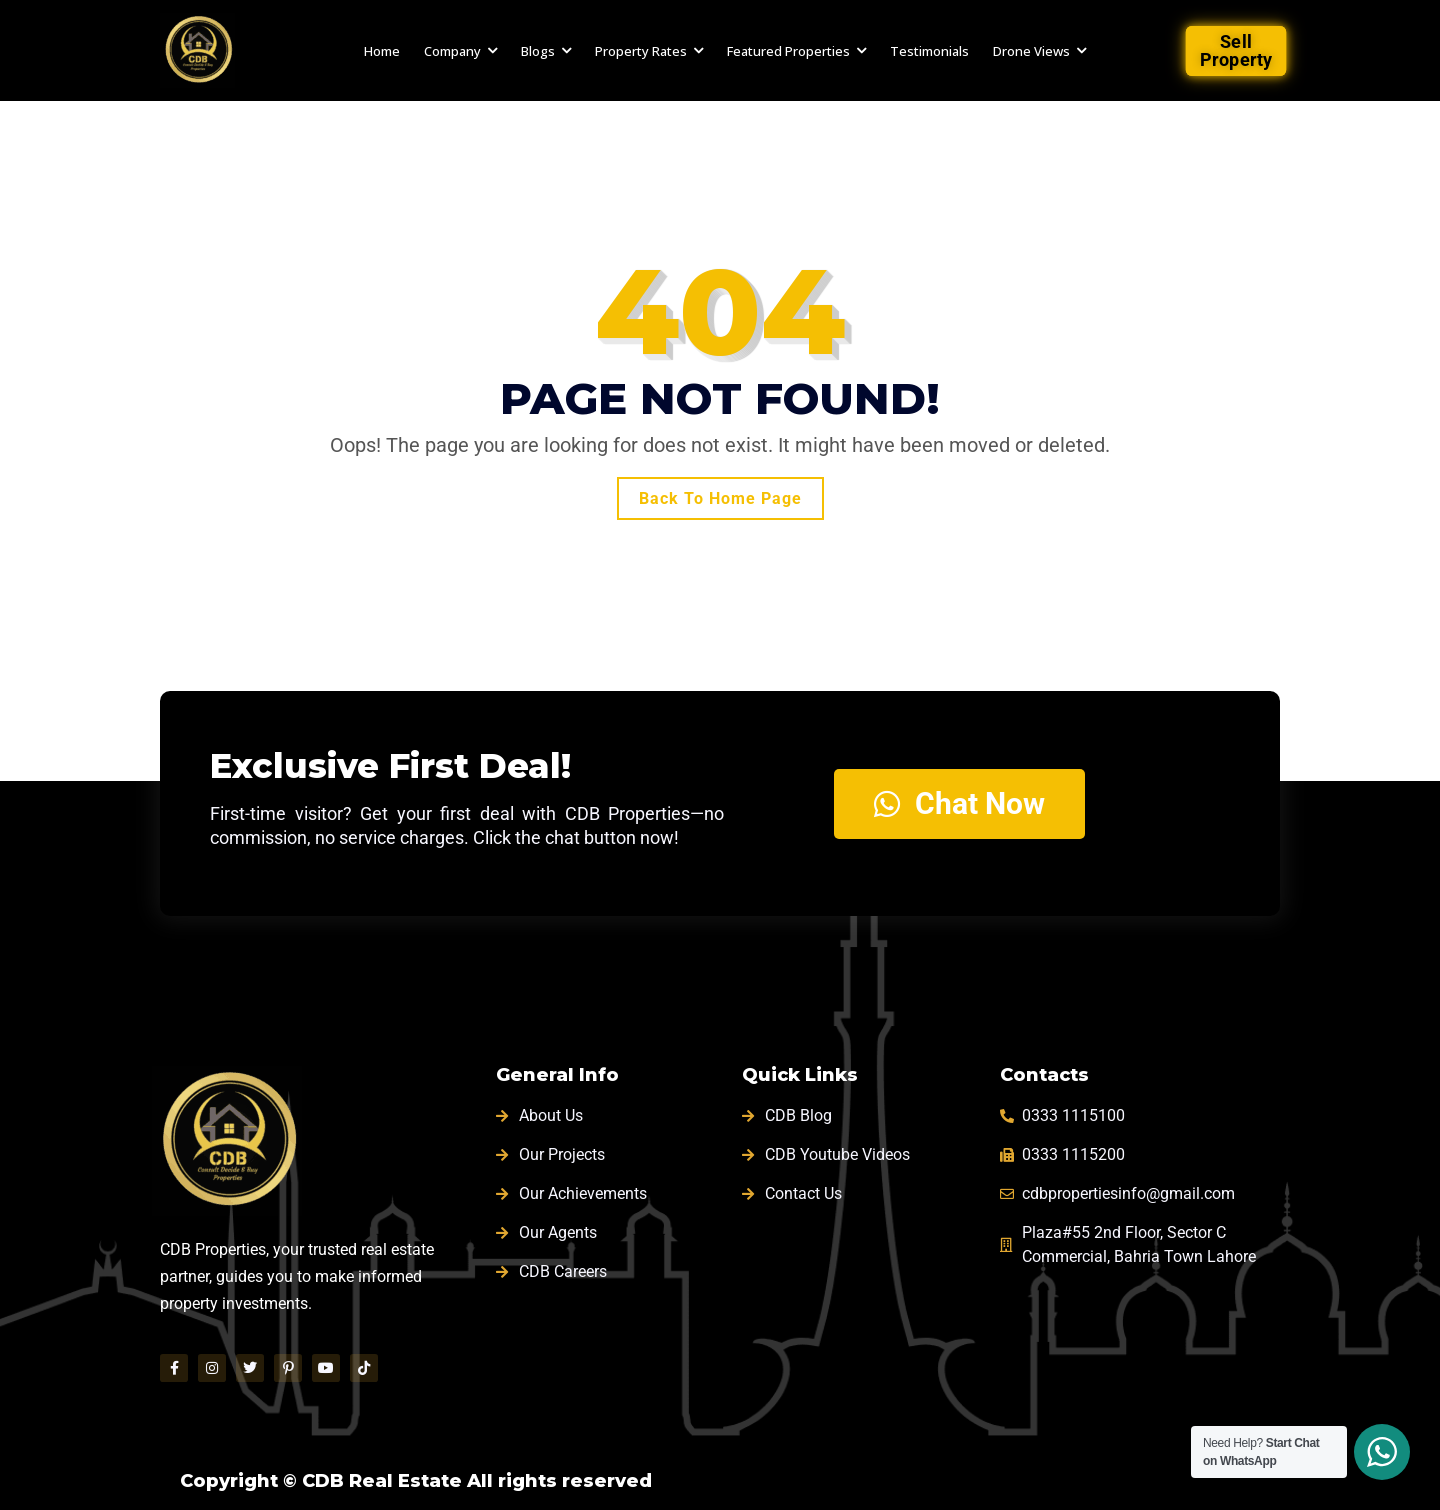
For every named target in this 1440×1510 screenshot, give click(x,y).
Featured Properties (788, 51)
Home (382, 51)
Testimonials (929, 51)
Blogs (538, 51)
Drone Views (1031, 51)
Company (452, 51)
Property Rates (641, 51)
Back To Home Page (720, 498)
